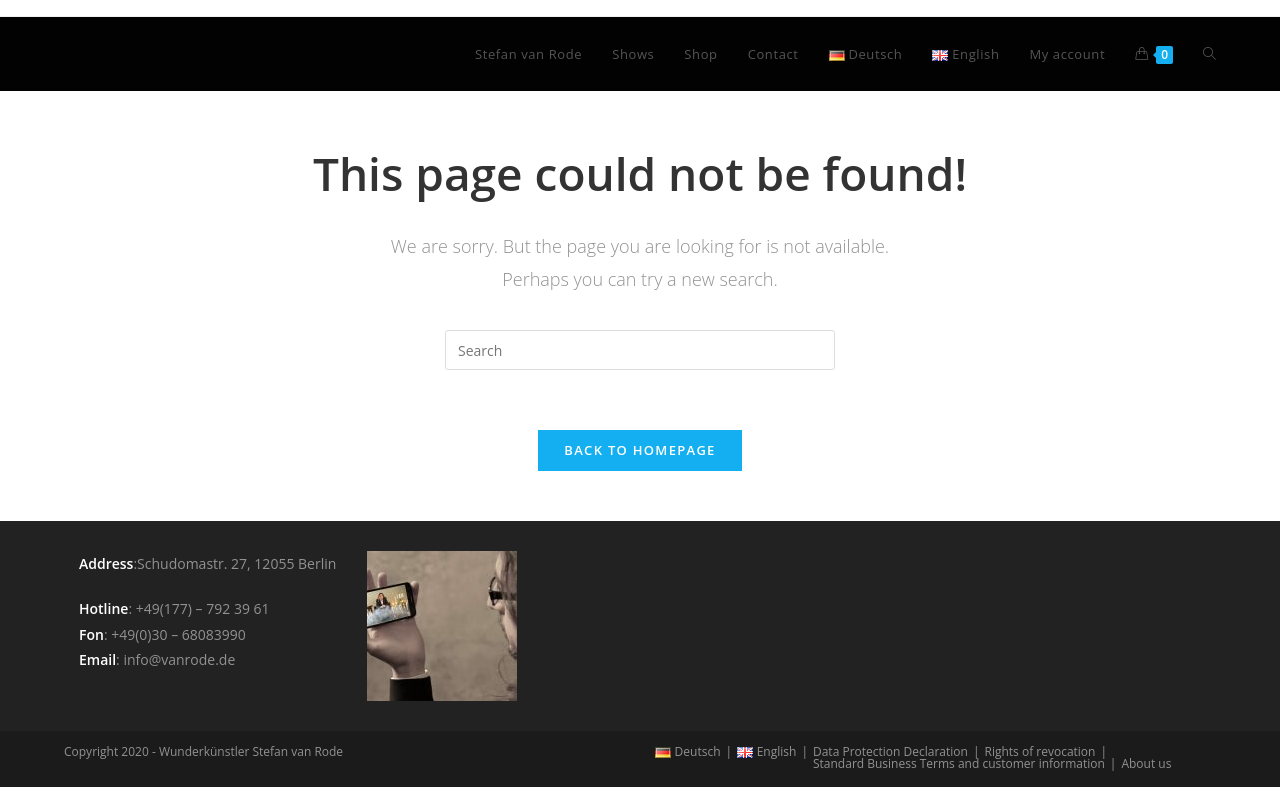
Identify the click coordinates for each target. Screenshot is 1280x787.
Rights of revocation (1039, 751)
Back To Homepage (639, 450)
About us (1146, 763)
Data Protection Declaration (890, 751)
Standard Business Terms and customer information (959, 763)
